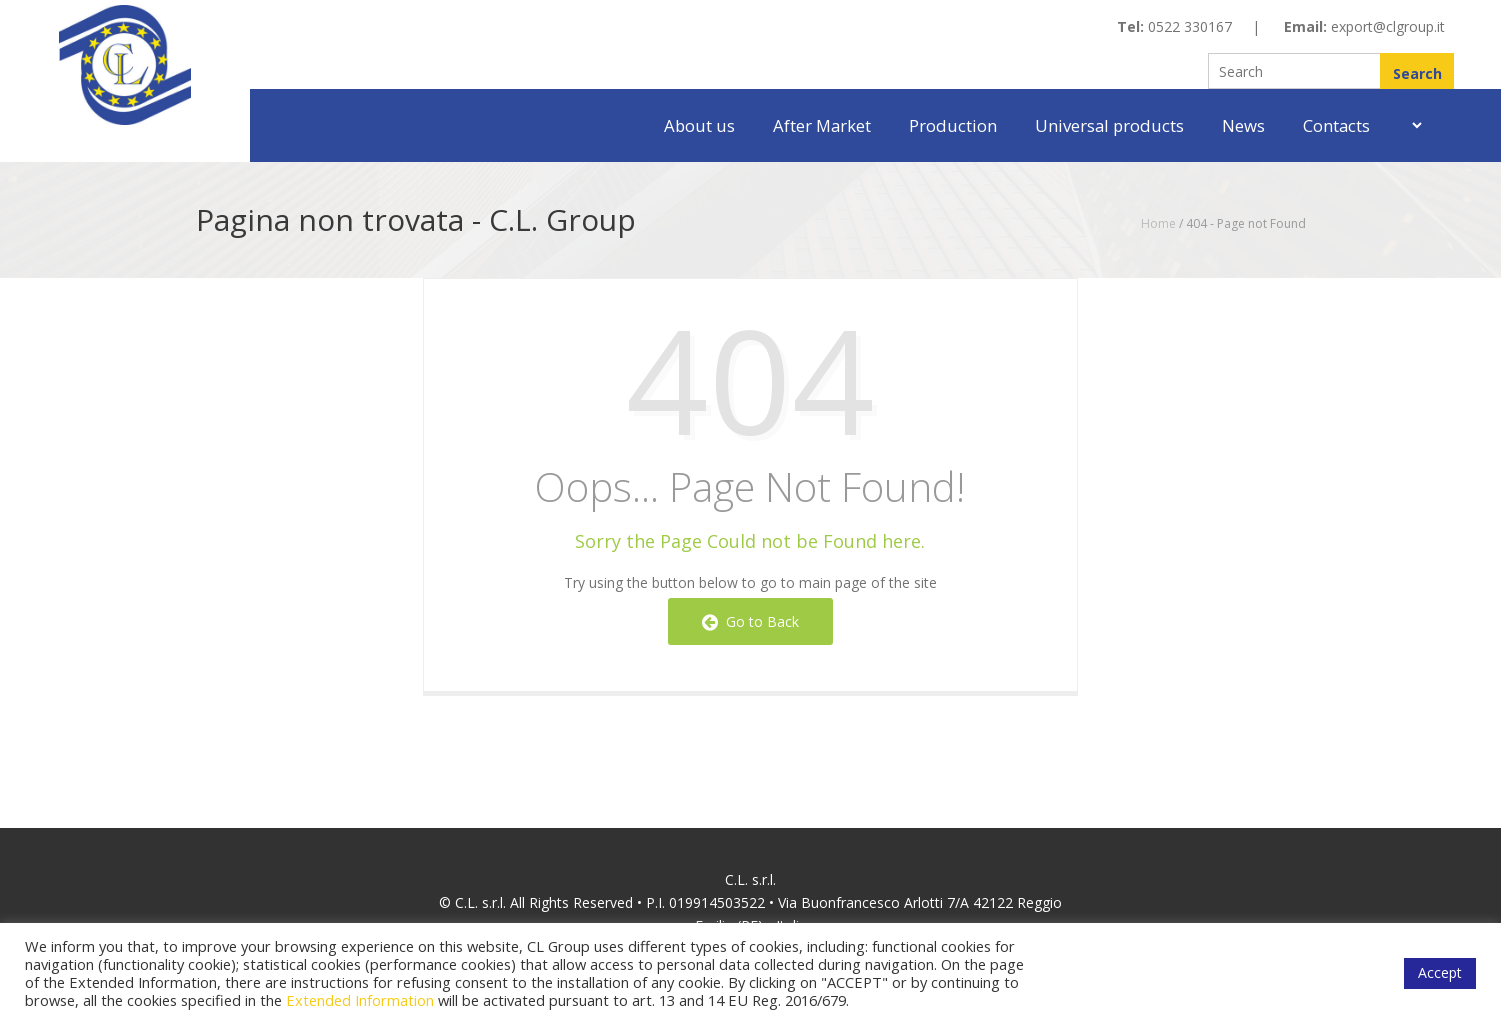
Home (1158, 223)
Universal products (1109, 125)
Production (953, 125)
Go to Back (750, 621)
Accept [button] (1440, 972)
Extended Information (360, 1000)
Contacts (1336, 125)
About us (699, 125)
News (1243, 125)
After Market (822, 125)
